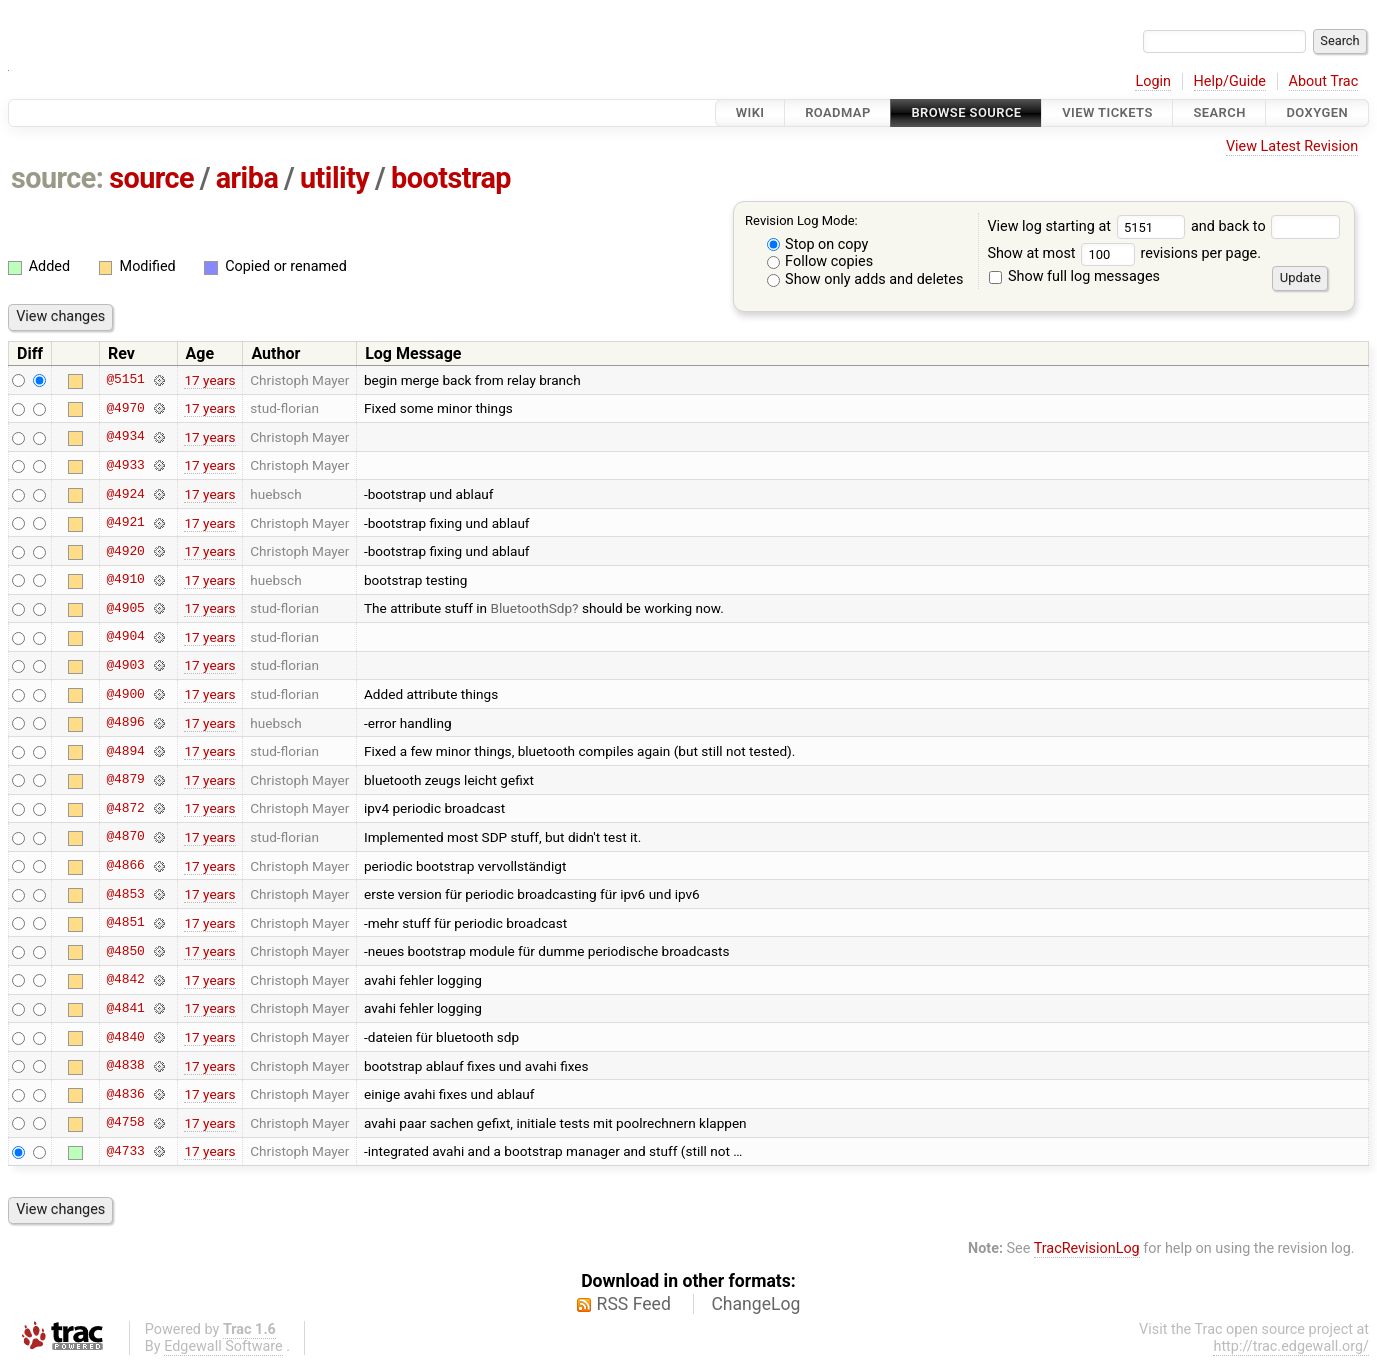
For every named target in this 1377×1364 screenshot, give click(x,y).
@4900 (125, 694)
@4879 (125, 780)
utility (334, 178)
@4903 (125, 665)
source (151, 178)
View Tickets (1107, 112)
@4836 (125, 1094)
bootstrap (451, 178)
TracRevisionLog (1087, 1248)
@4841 (125, 1008)
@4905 (125, 608)
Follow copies (820, 261)
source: (57, 178)
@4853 (125, 894)
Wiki (750, 112)
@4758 (125, 1123)
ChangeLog (755, 1304)
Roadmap (838, 112)
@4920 (125, 551)
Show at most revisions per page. (1124, 253)
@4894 (125, 751)
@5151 (125, 380)
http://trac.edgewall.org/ (1291, 1346)
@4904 (125, 637)
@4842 (125, 980)
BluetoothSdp (531, 608)
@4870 (125, 837)
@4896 (125, 723)
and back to (1265, 226)
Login (1153, 81)
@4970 (125, 408)
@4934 (125, 437)
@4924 (125, 494)
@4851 (125, 923)
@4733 (125, 1151)
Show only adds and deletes (865, 279)
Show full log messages (1074, 276)
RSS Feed (634, 1304)
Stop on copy (818, 244)
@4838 (125, 1066)
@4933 (125, 465)
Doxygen (1317, 112)
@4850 (125, 951)
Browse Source (966, 112)
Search (1219, 112)
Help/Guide (1230, 81)
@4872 (125, 808)
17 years (209, 380)
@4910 (125, 580)
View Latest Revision (1292, 146)
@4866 (125, 866)
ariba (247, 178)
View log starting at (1089, 226)
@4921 (125, 523)
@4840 (125, 1037)
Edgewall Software (223, 1346)
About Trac (1324, 81)
